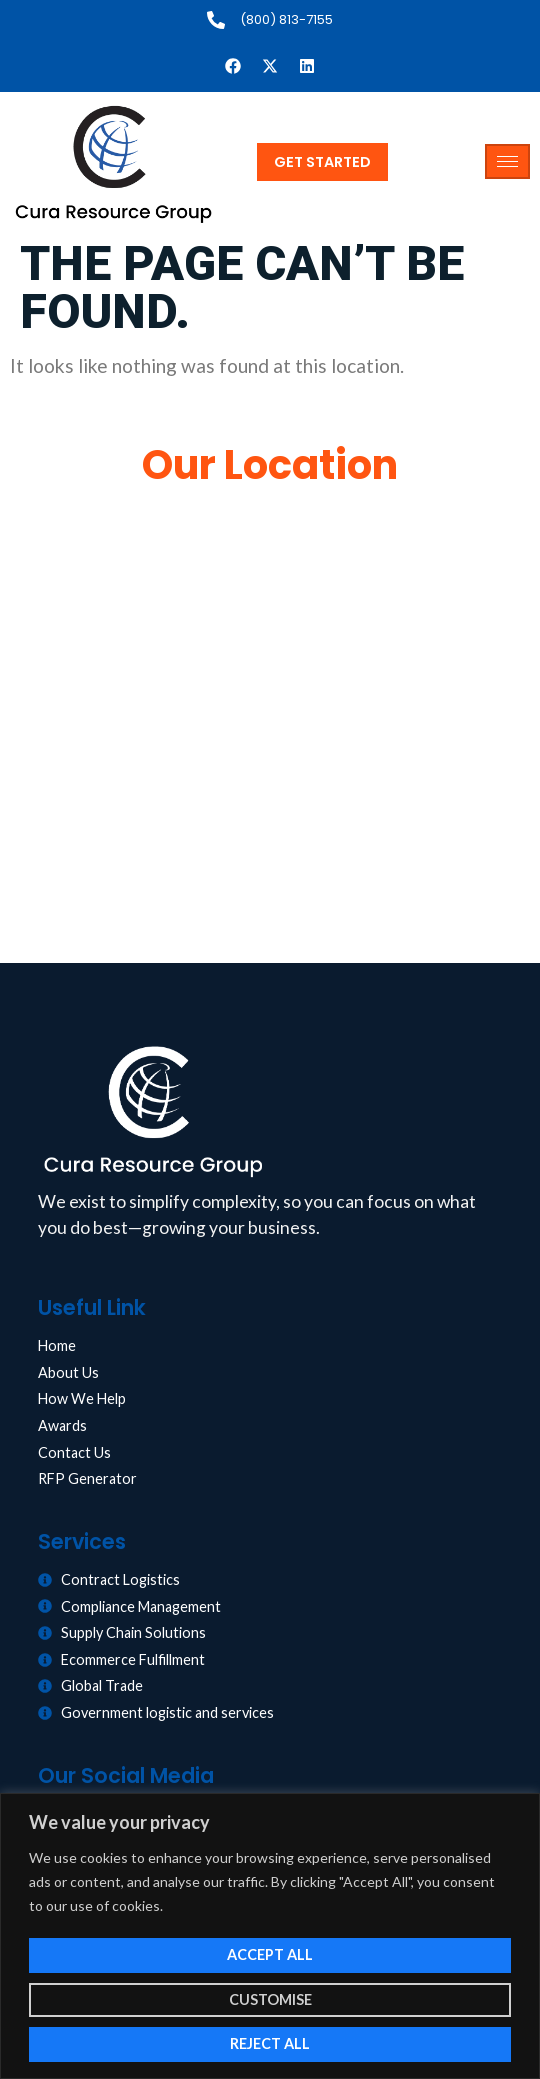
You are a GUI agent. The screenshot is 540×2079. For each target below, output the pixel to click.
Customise (270, 1999)
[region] (270, 1936)
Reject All (270, 2043)
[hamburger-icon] (507, 161)
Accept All (270, 1954)
